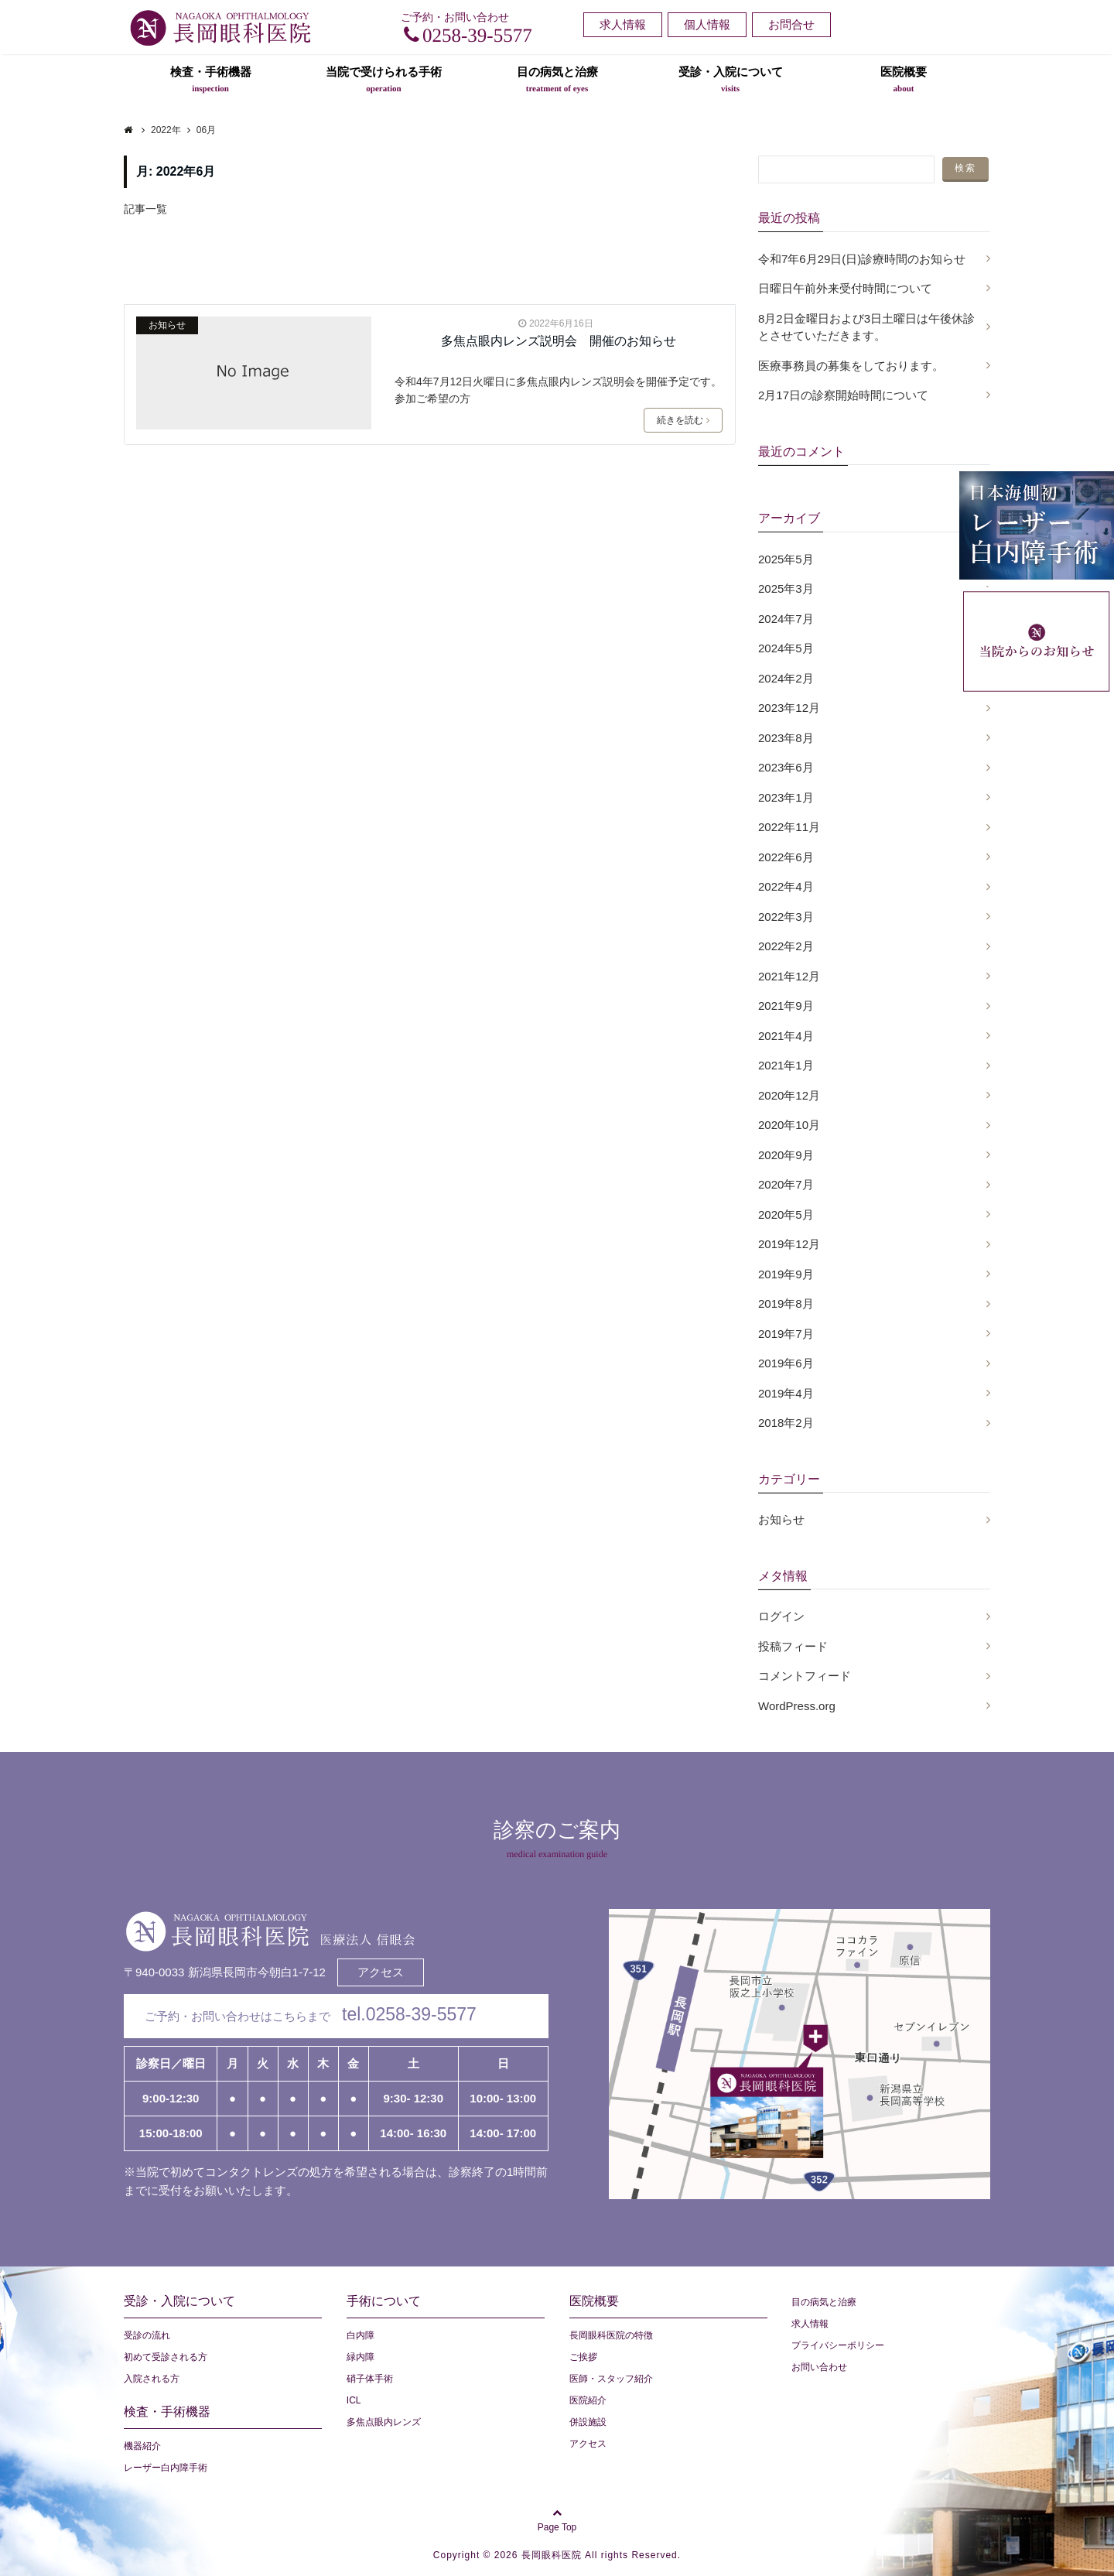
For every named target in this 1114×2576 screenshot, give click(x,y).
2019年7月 (786, 1333)
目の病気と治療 (557, 79)
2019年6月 (786, 1363)
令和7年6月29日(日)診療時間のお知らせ (861, 258)
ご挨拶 (583, 2357)
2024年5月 (786, 648)
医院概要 (903, 79)
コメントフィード (804, 1675)
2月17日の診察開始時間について (843, 395)
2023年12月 (789, 707)
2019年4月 (786, 1393)
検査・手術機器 (210, 79)
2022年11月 (789, 826)
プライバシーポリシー (837, 2345)
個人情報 (707, 24)
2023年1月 (786, 797)
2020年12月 (789, 1095)
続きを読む (683, 420)
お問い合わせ (819, 2367)
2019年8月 (786, 1303)
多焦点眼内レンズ (384, 2422)
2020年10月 (789, 1124)
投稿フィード (793, 1646)
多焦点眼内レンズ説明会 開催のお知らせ (558, 340)
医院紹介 (588, 2400)
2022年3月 (786, 916)
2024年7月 (786, 618)
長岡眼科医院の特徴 (611, 2335)
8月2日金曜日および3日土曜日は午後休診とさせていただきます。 (866, 327)
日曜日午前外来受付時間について (845, 288)
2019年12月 (789, 1243)
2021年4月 (786, 1035)
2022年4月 (786, 886)
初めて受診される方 (165, 2357)
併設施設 (588, 2422)
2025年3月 (786, 588)
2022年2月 (786, 946)
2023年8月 (786, 737)
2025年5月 (786, 559)
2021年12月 (789, 976)
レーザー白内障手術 (165, 2467)
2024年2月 (786, 678)
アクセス (380, 1972)
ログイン (781, 1616)
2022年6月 (786, 857)
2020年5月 (786, 1214)
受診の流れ (147, 2335)
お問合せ (791, 24)
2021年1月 (786, 1065)
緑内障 (360, 2357)
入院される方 (151, 2378)
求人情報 (623, 24)
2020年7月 (786, 1184)
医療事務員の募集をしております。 (851, 365)
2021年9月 (786, 1005)
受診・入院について (730, 79)
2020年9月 (786, 1154)
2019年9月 (786, 1274)
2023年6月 (786, 767)
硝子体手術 (370, 2378)
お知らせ (167, 325)
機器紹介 (142, 2446)
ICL (354, 2400)
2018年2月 (786, 1422)
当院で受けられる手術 (384, 79)
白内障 (360, 2335)
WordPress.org (797, 1705)
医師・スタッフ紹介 (611, 2378)
